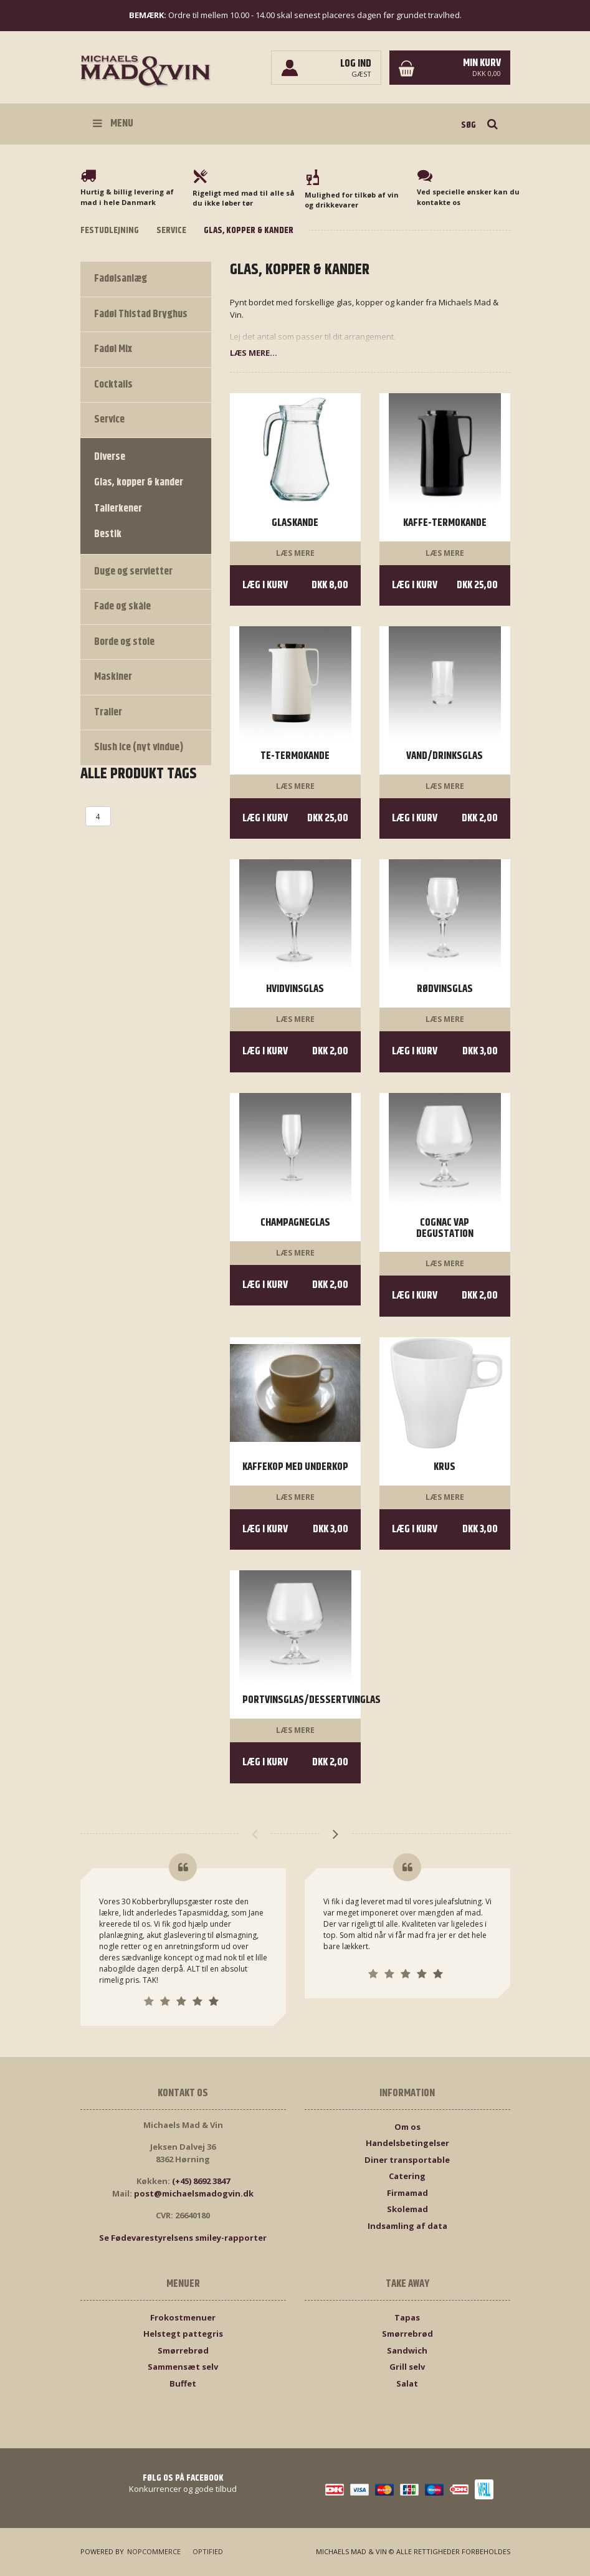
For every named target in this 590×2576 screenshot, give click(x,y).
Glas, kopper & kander (138, 482)
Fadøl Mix (113, 349)
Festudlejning (109, 230)
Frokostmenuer (183, 2317)
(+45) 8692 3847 (201, 2181)
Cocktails (113, 384)
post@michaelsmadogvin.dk (194, 2193)
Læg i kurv (295, 585)
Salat (407, 2383)
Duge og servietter (133, 571)
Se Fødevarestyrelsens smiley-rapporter (183, 2237)
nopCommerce (152, 2551)
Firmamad (407, 2192)
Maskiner (113, 677)
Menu (113, 123)
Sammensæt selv (183, 2366)
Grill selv (407, 2366)
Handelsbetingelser (407, 2143)
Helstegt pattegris (183, 2333)
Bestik (107, 534)
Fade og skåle (122, 606)
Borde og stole (124, 642)
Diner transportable (407, 2159)
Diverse (109, 457)
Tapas (407, 2317)
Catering (407, 2176)
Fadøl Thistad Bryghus (141, 314)
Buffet (182, 2383)
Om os (407, 2126)
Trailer (108, 712)
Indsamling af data (407, 2225)
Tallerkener (118, 508)
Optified (206, 2551)
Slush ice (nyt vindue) (139, 747)
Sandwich (407, 2350)
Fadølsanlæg (120, 278)
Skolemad (407, 2209)
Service (171, 230)
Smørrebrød (183, 2350)
